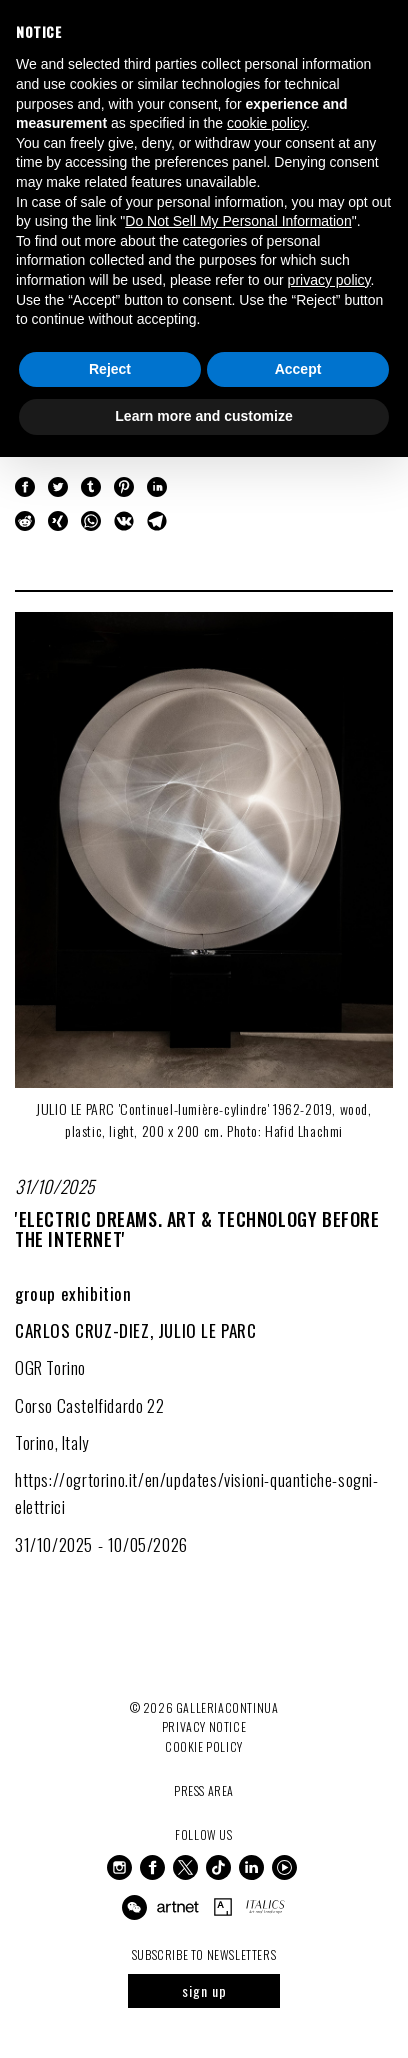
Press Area (204, 1790)
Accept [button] (298, 369)
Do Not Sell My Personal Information (238, 221)
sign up (204, 1990)
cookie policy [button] (266, 123)
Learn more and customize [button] (203, 416)
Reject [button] (110, 369)
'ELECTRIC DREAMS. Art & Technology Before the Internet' (197, 1229)
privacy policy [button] (329, 280)
